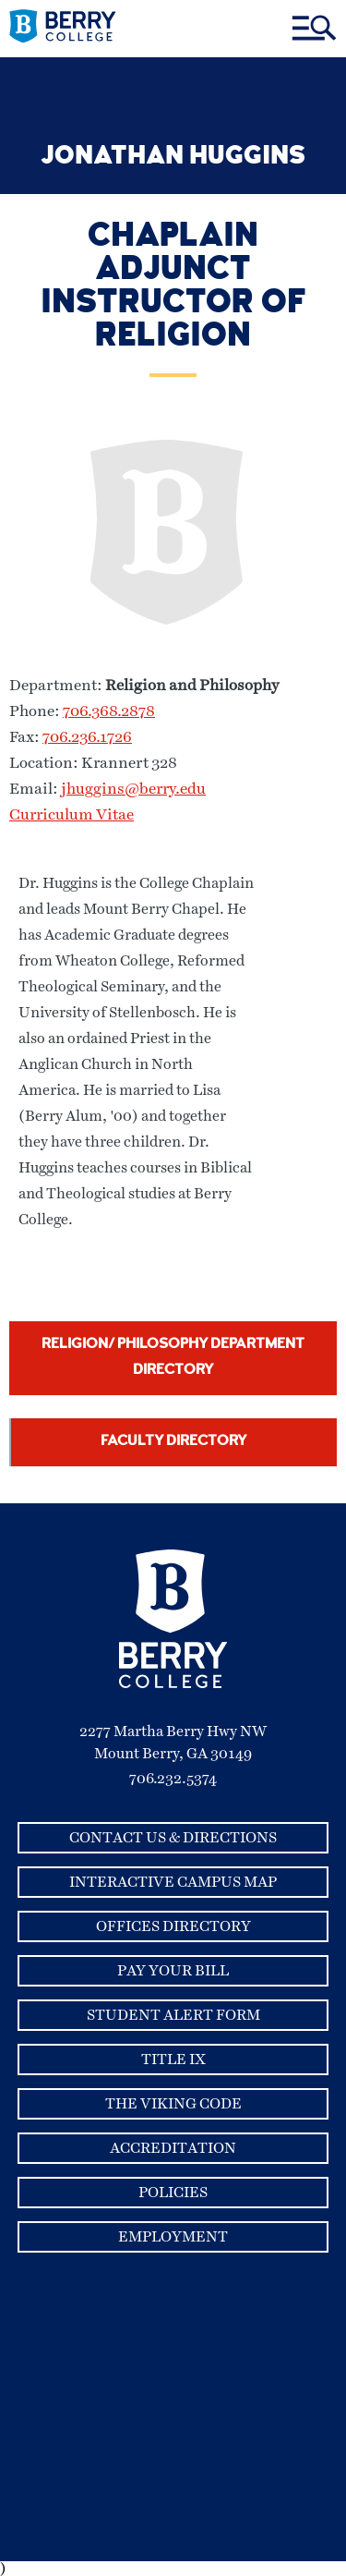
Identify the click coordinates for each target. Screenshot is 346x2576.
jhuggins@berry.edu (133, 789)
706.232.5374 (173, 1778)
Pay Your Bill (173, 1970)
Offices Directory (173, 1926)
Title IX (173, 2059)
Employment (173, 2237)
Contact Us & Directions (173, 1837)
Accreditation (173, 2148)
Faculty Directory (173, 1442)
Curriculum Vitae (71, 815)
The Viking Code (173, 2103)
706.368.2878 (109, 712)
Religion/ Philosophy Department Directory (173, 1358)
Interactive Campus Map (173, 1882)
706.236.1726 (87, 738)
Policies (173, 2192)
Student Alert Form (173, 2015)
